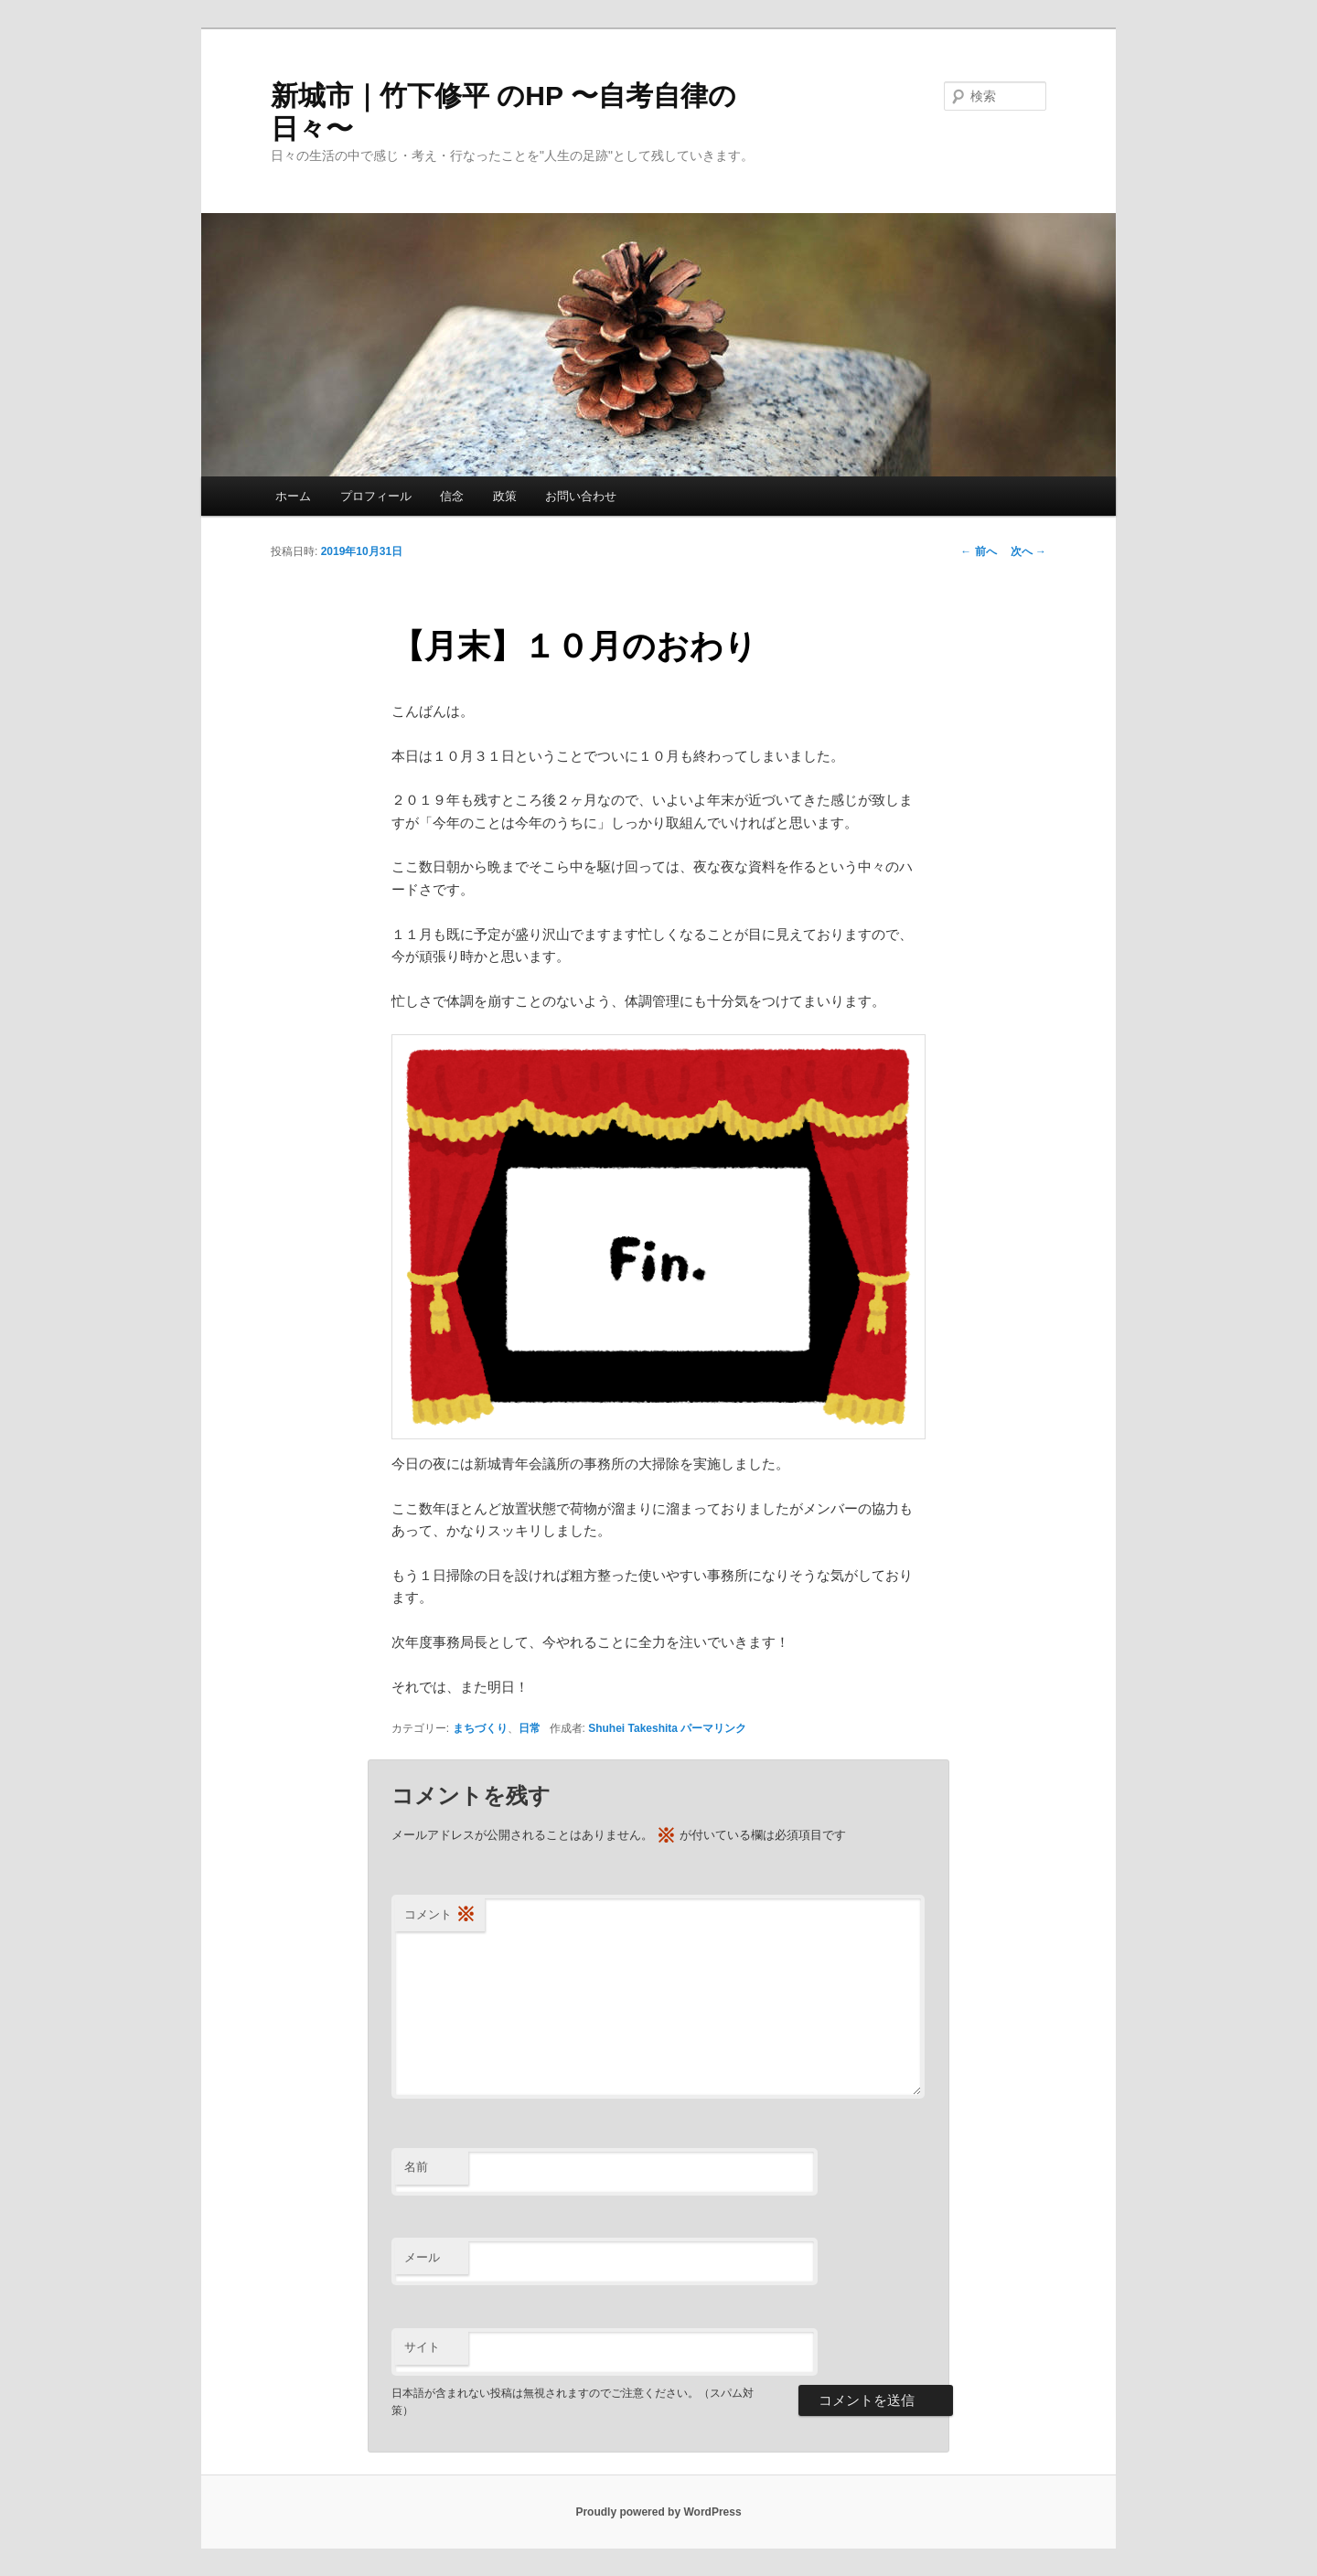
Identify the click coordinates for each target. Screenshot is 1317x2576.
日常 (530, 1728)
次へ (1028, 551)
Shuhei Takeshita (633, 1728)
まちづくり (480, 1728)
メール (422, 2257)
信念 (452, 496)
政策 (505, 496)
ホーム (293, 496)
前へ (978, 551)
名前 (416, 2167)
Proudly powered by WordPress (658, 2512)
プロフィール (376, 496)
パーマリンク (713, 1728)
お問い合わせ (580, 496)
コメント (440, 1915)
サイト (422, 2347)
